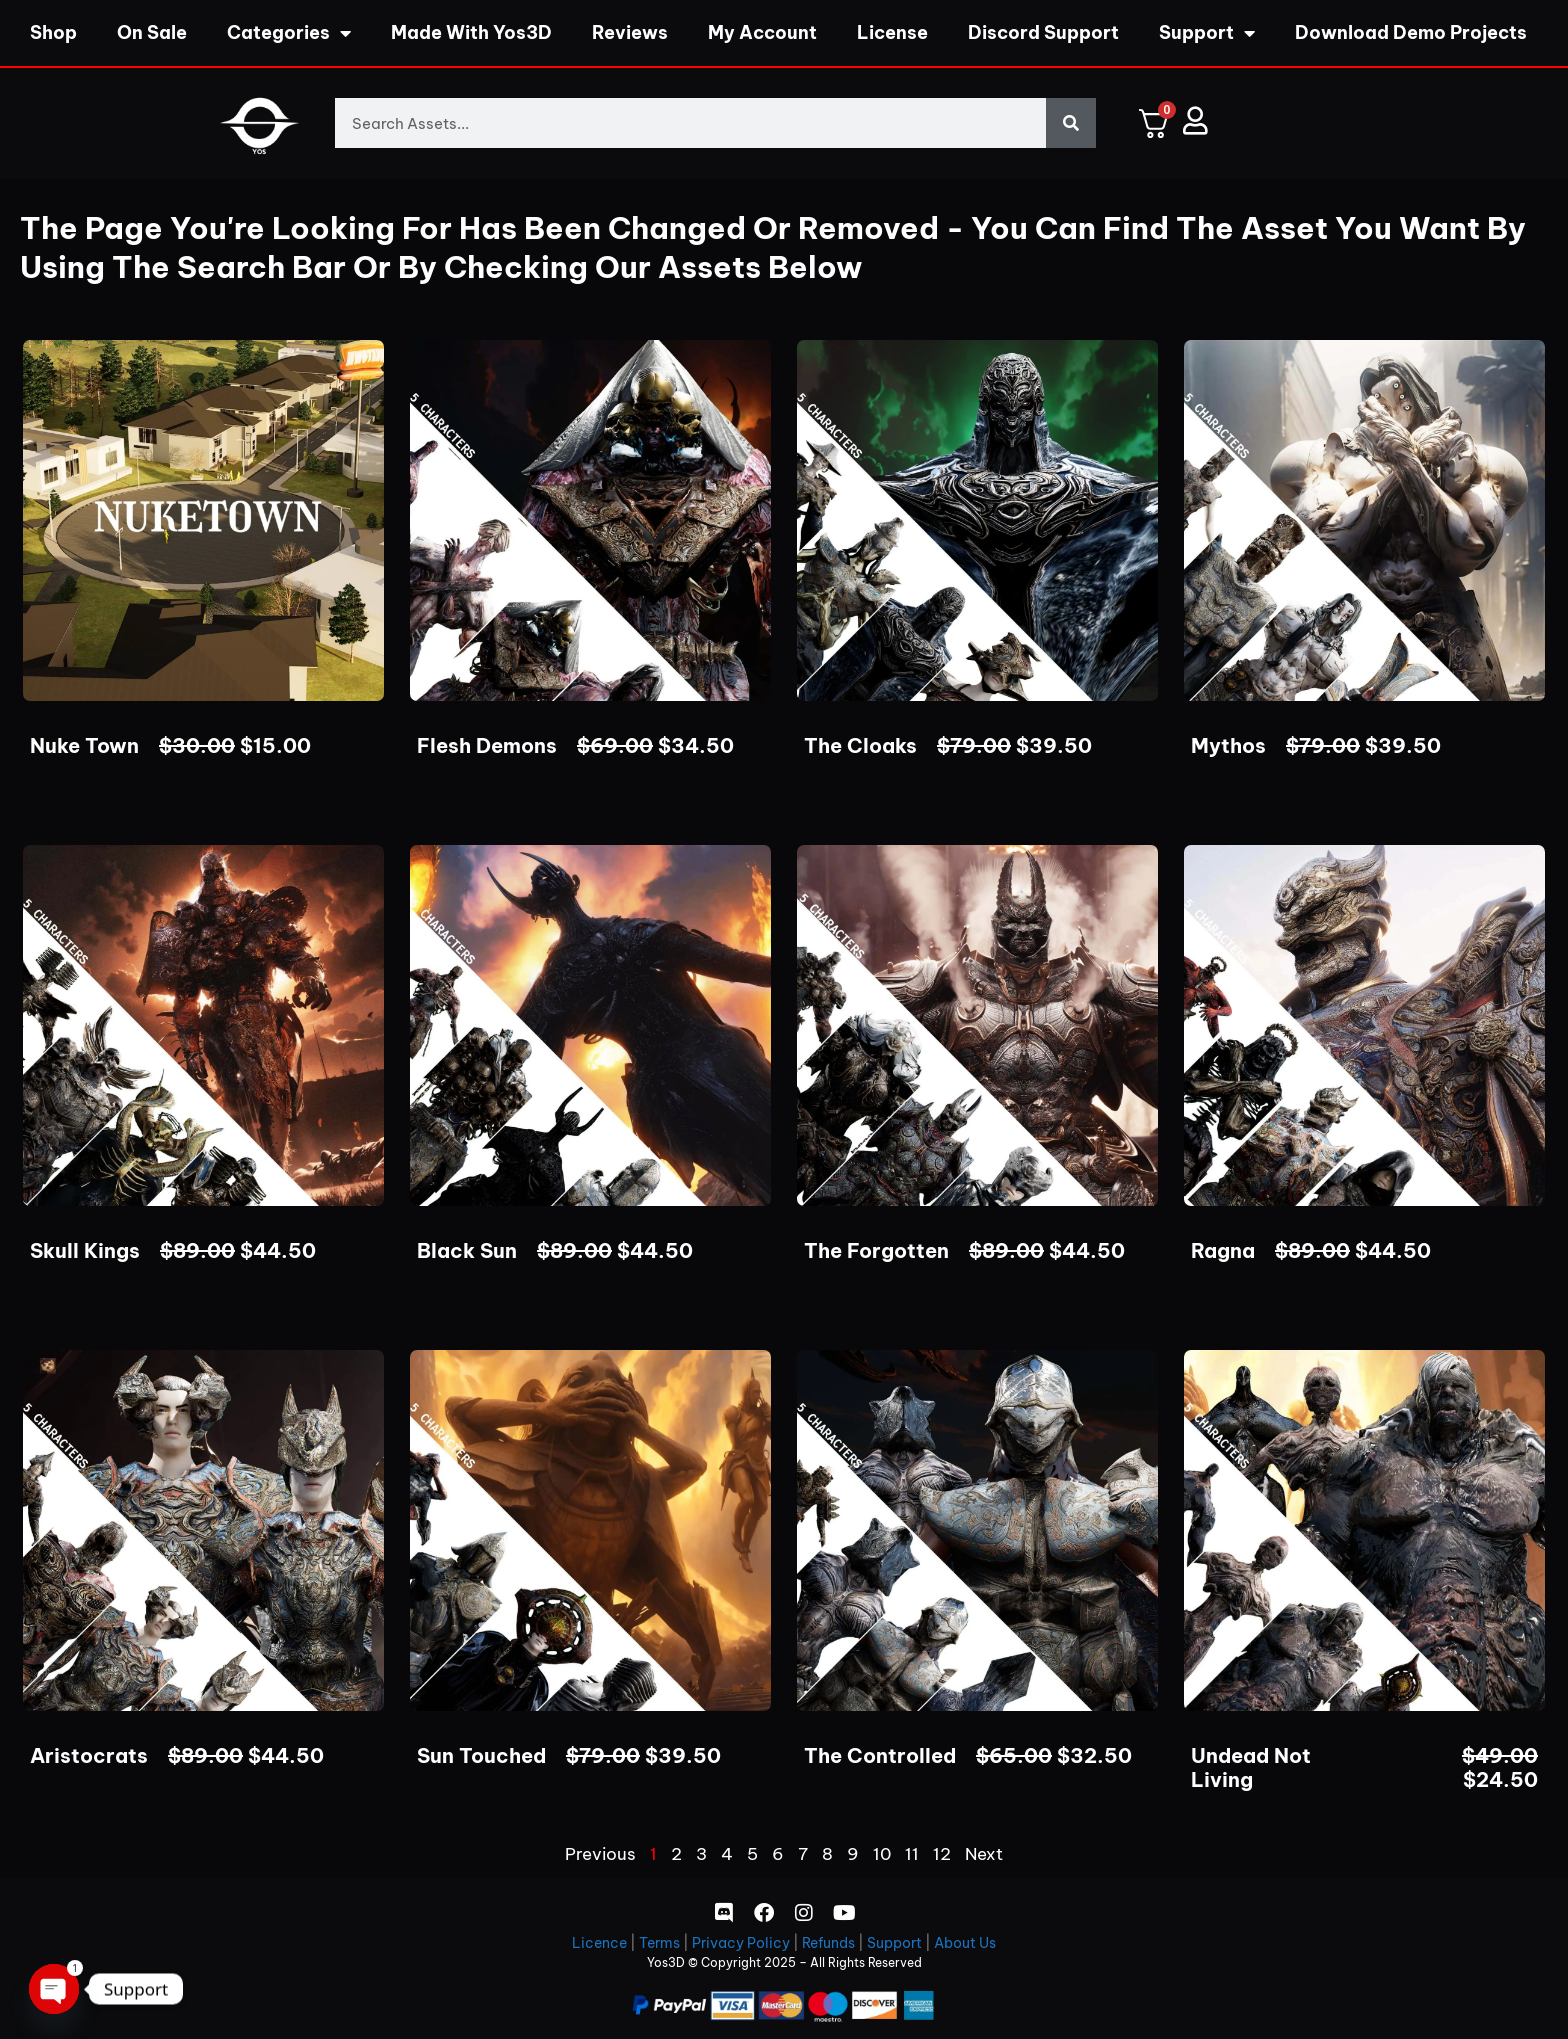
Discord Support (1043, 32)
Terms (659, 1943)
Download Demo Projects (1411, 32)
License (892, 32)
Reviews (630, 32)
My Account (762, 32)
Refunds (828, 1943)
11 (912, 1854)
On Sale (152, 32)
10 (882, 1854)
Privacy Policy (741, 1943)
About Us (965, 1943)
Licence (599, 1943)
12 (942, 1854)
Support (1207, 33)
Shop (53, 32)
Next (984, 1854)
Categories (289, 33)
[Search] (1071, 123)
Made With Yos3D (471, 32)
